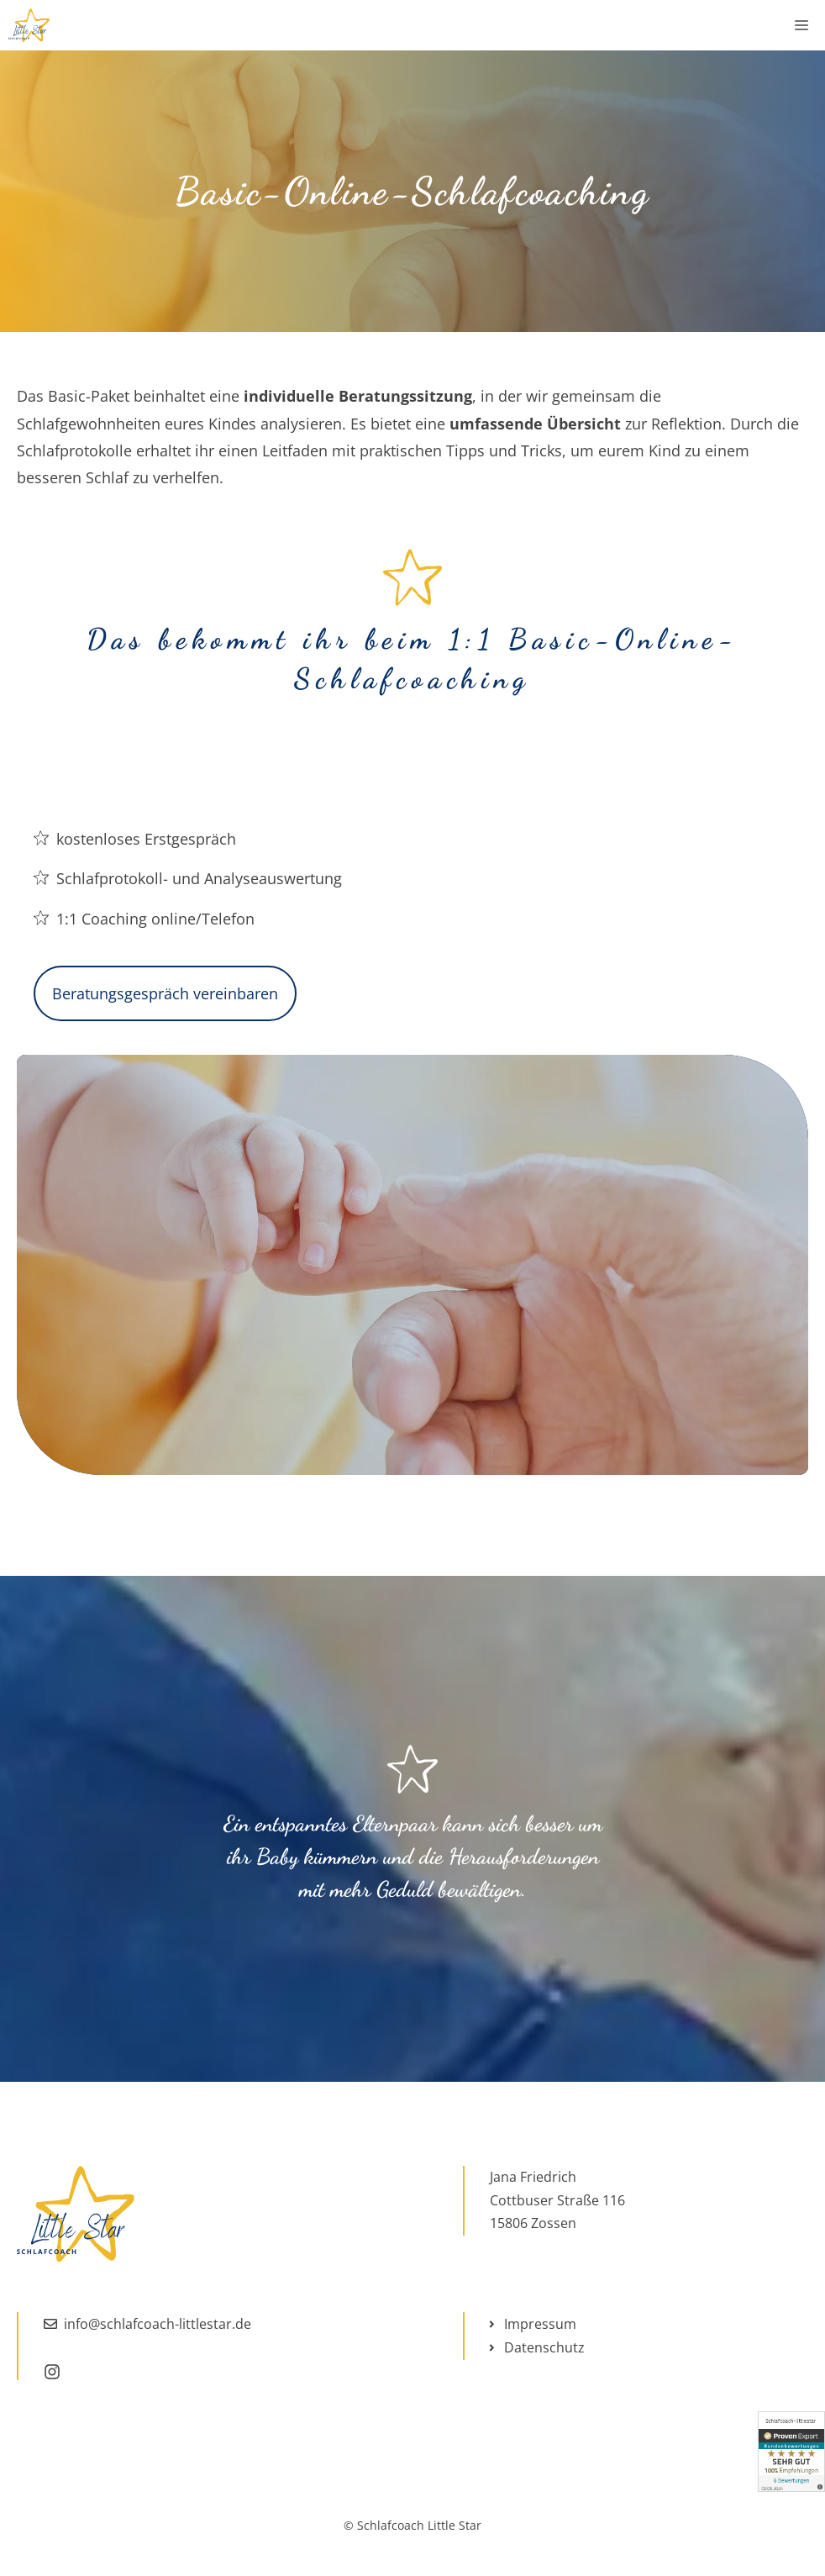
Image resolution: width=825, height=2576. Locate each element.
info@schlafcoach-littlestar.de (157, 2324)
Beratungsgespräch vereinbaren (165, 993)
